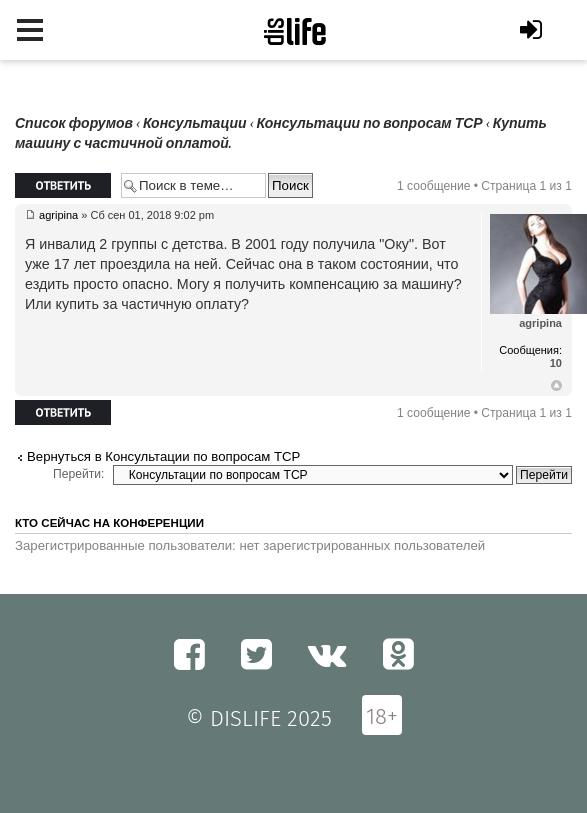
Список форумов (74, 123)
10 (556, 363)
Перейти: (78, 474)
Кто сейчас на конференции (109, 523)
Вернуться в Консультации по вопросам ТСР (163, 456)
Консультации (195, 123)
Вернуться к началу (556, 386)
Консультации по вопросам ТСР (370, 123)
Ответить (63, 185)
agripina (58, 215)
